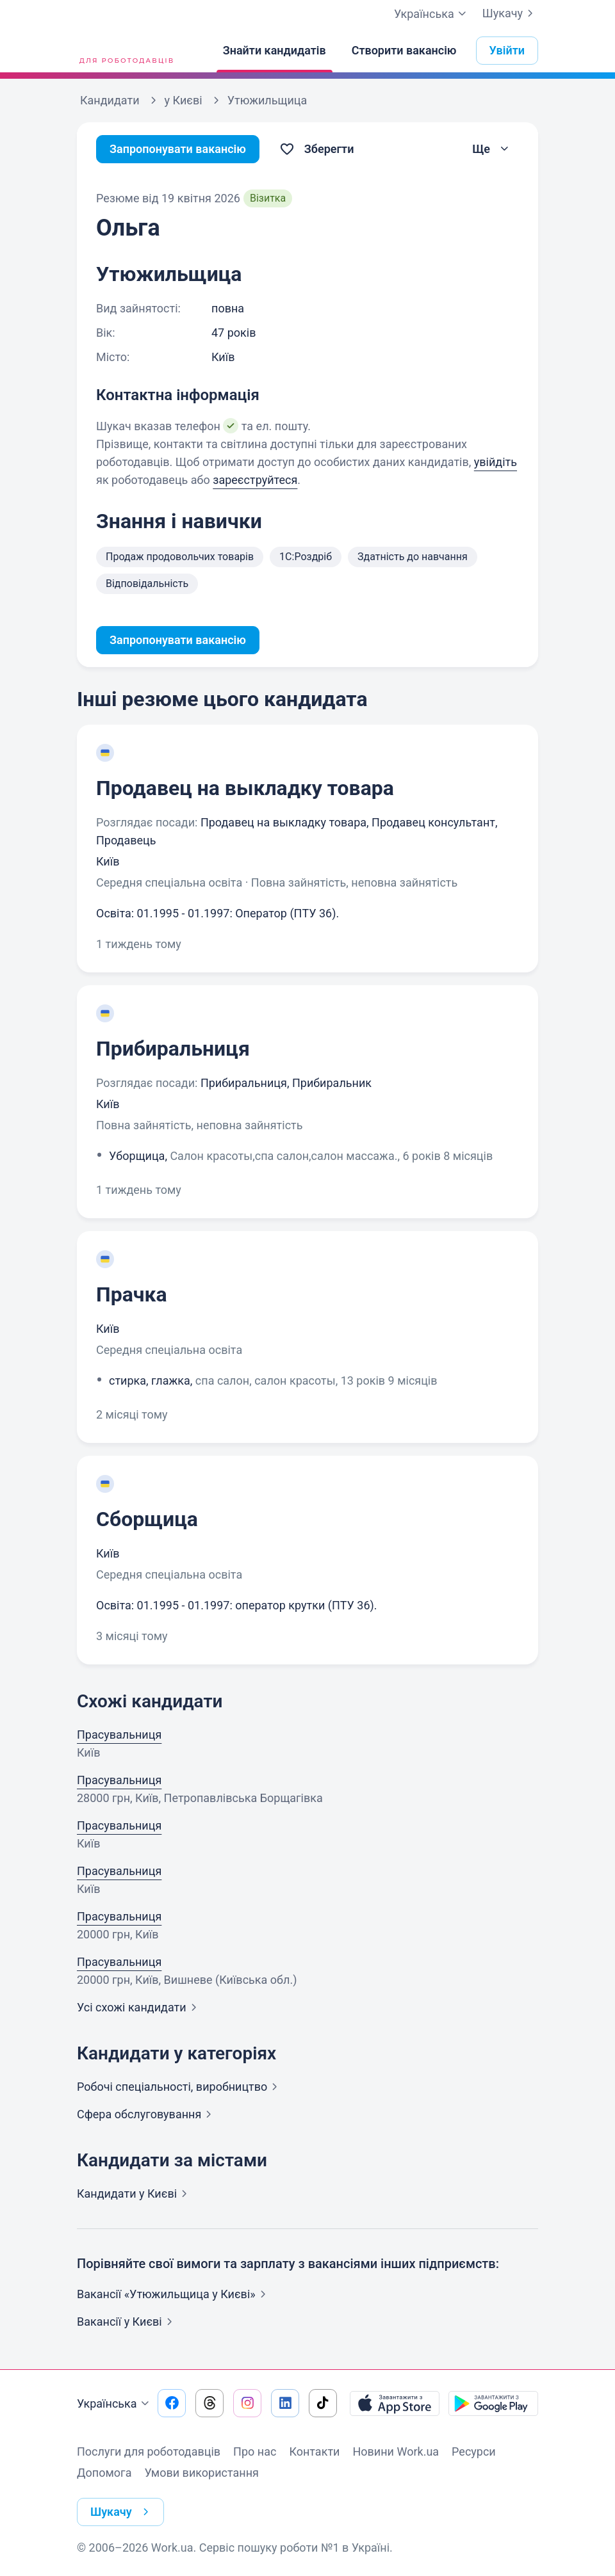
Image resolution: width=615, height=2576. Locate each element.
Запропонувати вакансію (178, 149)
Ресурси (474, 2451)
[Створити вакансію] (404, 50)
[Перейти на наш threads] (209, 2403)
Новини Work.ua (395, 2451)
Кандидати (134, 2193)
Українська (114, 2404)
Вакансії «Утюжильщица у (174, 2294)
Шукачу (510, 13)
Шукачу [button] (122, 2512)
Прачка (131, 1294)
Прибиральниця (173, 1048)
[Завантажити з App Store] (394, 2403)
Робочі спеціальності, (180, 2086)
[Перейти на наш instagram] (247, 2403)
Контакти (314, 2451)
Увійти (507, 50)
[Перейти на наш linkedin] (285, 2403)
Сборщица (147, 1519)
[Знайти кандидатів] (274, 50)
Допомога (104, 2472)
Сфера (147, 2114)
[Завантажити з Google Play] (493, 2403)
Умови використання (201, 2472)
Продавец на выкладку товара (245, 788)
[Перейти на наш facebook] (172, 2403)
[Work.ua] (125, 51)
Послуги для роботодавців (148, 2451)
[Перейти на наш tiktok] (323, 2403)
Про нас (254, 2451)
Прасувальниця (119, 1734)
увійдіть (495, 462)
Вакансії (127, 2321)
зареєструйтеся (255, 480)
